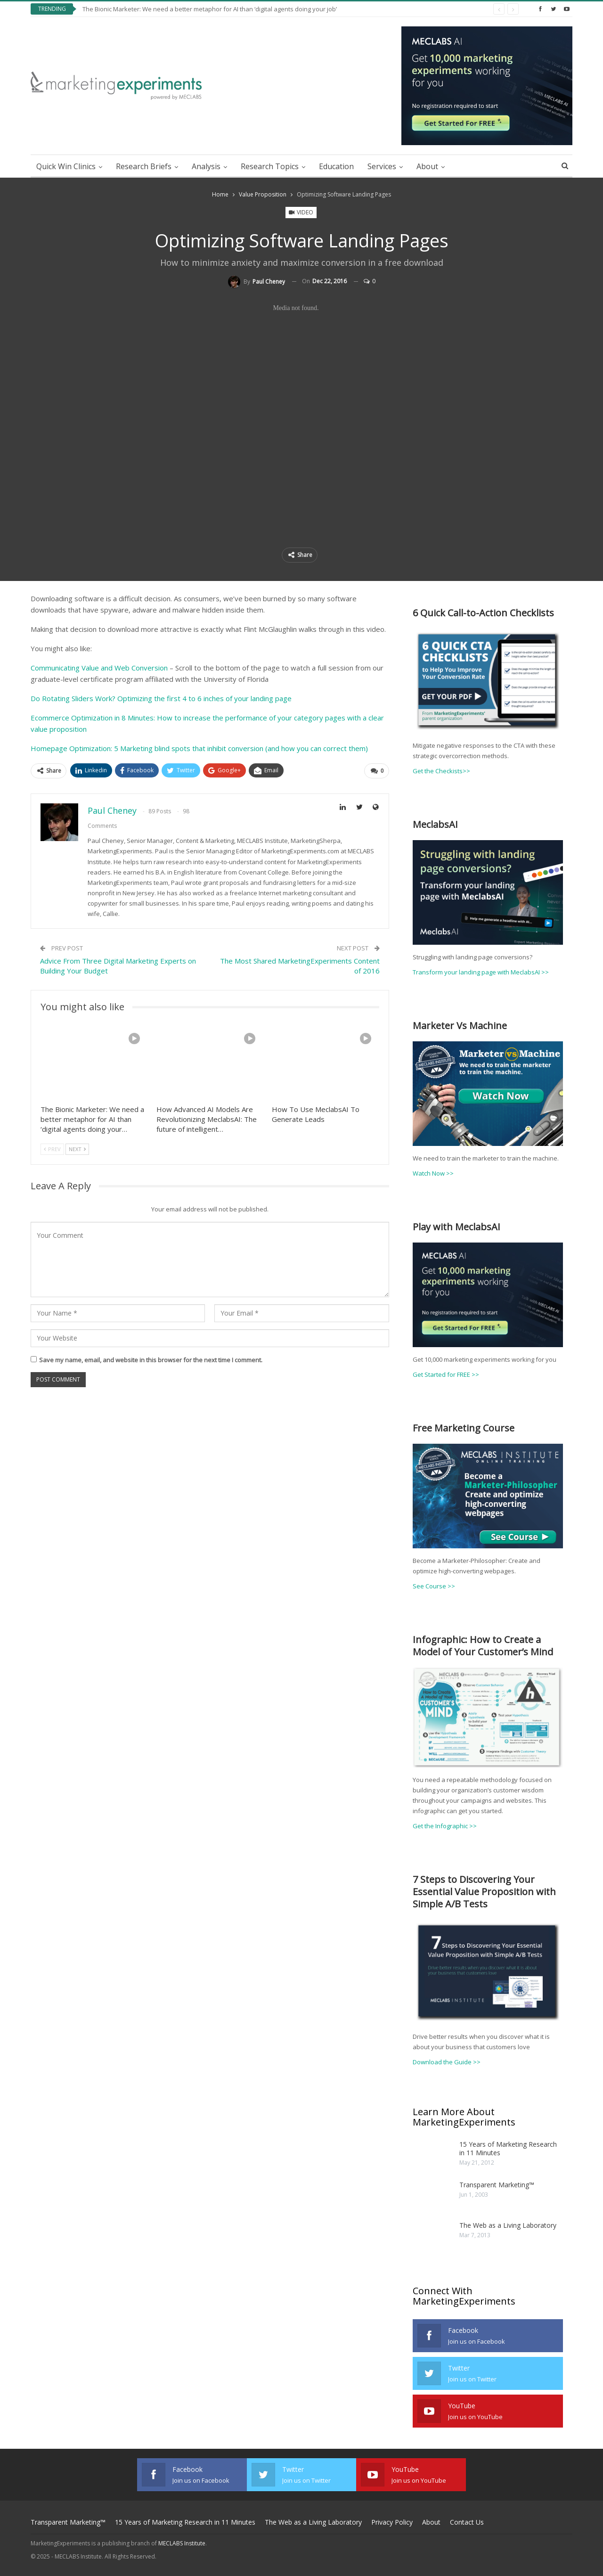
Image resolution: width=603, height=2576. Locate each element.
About (427, 166)
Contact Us (467, 2522)
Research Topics (270, 166)
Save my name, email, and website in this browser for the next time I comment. (150, 1360)
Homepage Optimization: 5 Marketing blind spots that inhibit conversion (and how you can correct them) (199, 748)
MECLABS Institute (181, 2543)
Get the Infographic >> (445, 1825)
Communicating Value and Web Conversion (99, 667)
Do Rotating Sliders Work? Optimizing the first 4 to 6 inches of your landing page (161, 698)
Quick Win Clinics (66, 166)
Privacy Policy (392, 2522)
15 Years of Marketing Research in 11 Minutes (508, 2147)
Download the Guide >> (447, 2061)
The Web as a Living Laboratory (507, 2224)
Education (336, 166)
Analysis (206, 166)
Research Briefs (143, 166)
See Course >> (434, 1585)
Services (381, 166)
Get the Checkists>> (441, 771)
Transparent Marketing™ (496, 2183)
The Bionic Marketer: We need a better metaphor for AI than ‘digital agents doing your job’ (209, 9)
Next (77, 1149)
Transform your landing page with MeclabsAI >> (481, 971)
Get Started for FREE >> (446, 1374)
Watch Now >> (433, 1173)
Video (301, 212)
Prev (52, 1149)
